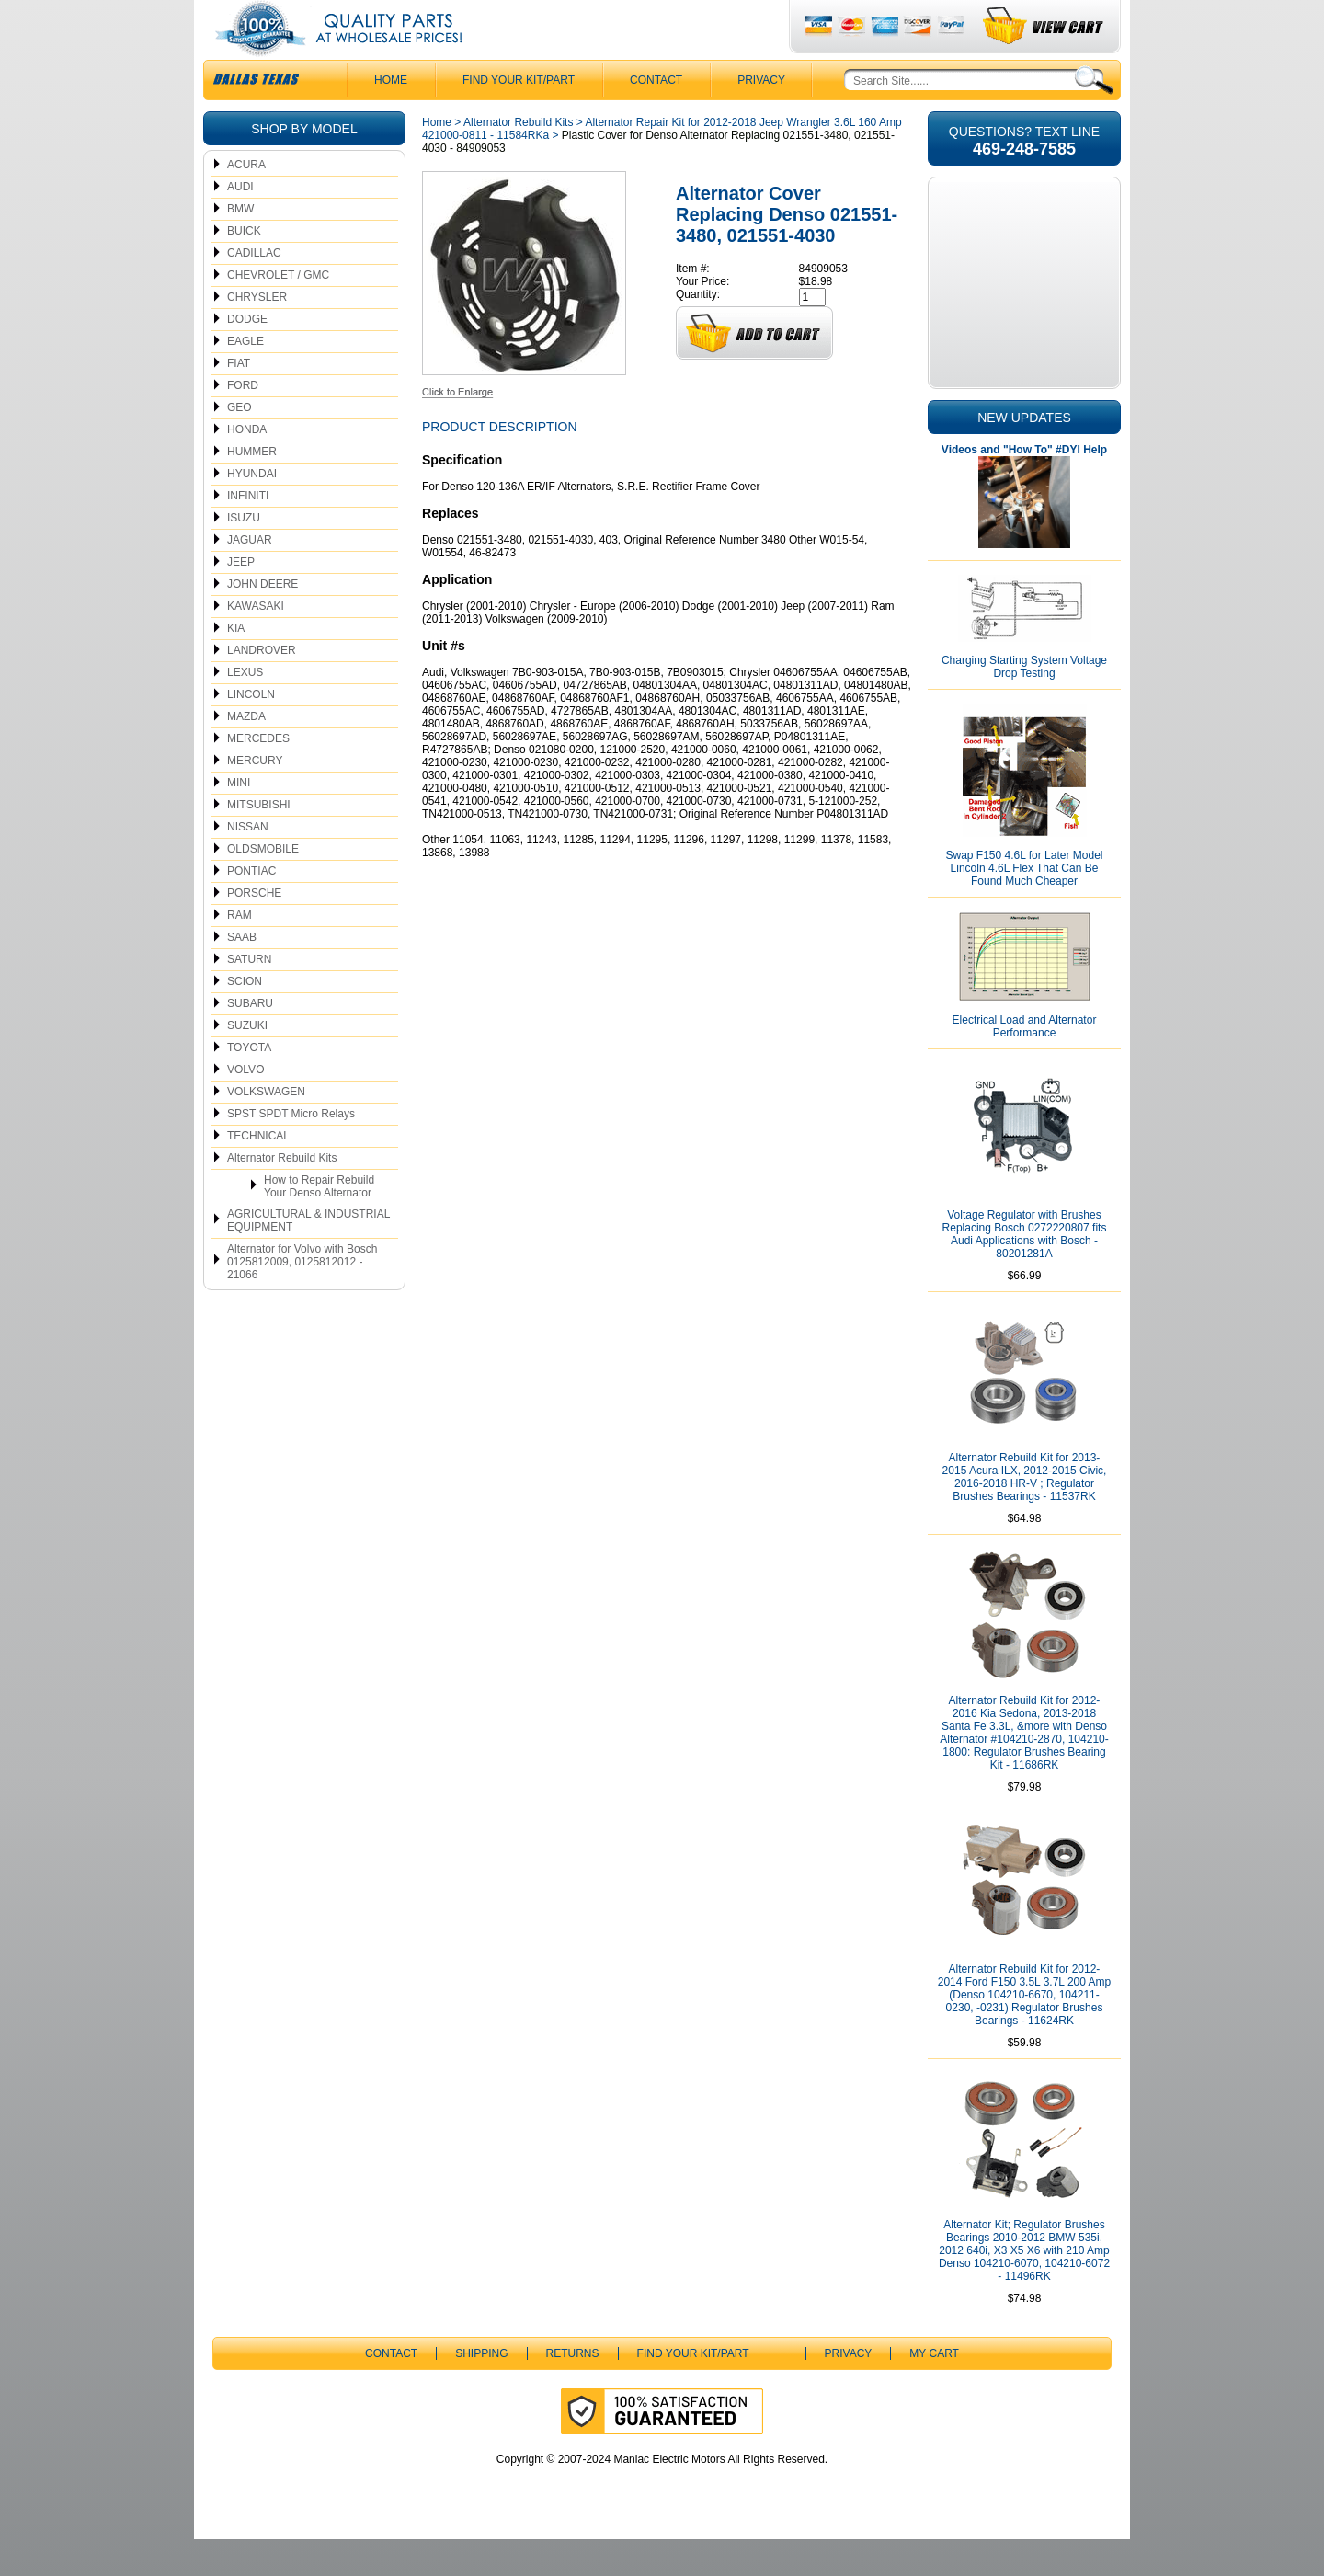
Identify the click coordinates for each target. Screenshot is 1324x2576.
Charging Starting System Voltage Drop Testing (1024, 703)
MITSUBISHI (259, 841)
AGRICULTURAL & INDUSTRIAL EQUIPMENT (308, 1257)
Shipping (481, 2390)
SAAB (242, 973)
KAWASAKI (255, 642)
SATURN (249, 996)
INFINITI (247, 532)
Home (436, 159)
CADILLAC (254, 289)
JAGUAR (249, 576)
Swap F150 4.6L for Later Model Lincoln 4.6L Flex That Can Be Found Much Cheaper (1024, 905)
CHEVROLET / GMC (278, 311)
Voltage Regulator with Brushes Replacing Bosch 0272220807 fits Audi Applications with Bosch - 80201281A (1024, 1271)
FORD (242, 422)
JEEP (241, 598)
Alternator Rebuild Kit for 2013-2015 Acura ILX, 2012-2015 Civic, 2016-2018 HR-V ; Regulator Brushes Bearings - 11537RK (1024, 1514)
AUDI (240, 223)
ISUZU (243, 554)
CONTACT (656, 116)
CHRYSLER (257, 333)
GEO (239, 444)
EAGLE (245, 378)
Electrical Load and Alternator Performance (1025, 1063)
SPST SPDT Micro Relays (291, 1150)
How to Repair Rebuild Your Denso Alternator (319, 1223)
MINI (238, 819)
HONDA (247, 466)
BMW (240, 245)
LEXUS (245, 709)
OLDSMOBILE (263, 885)
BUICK (244, 267)
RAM (239, 951)
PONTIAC (251, 907)
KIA (236, 664)
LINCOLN (251, 731)
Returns (572, 2390)
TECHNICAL (258, 1172)
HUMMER (252, 488)
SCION (244, 1018)
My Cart (934, 2390)
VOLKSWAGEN (266, 1128)
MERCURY (254, 797)
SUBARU (250, 1040)
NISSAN (247, 863)
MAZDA (246, 753)
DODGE (247, 355)
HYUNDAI (252, 510)
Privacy (761, 116)
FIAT (238, 400)
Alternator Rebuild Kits (282, 1194)
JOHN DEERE (262, 620)
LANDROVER (261, 687)
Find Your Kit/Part (518, 116)
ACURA (246, 201)
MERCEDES (258, 775)
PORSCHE (254, 929)
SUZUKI (247, 1062)
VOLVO (245, 1106)
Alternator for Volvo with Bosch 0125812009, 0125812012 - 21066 (302, 1298)
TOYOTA (249, 1084)
